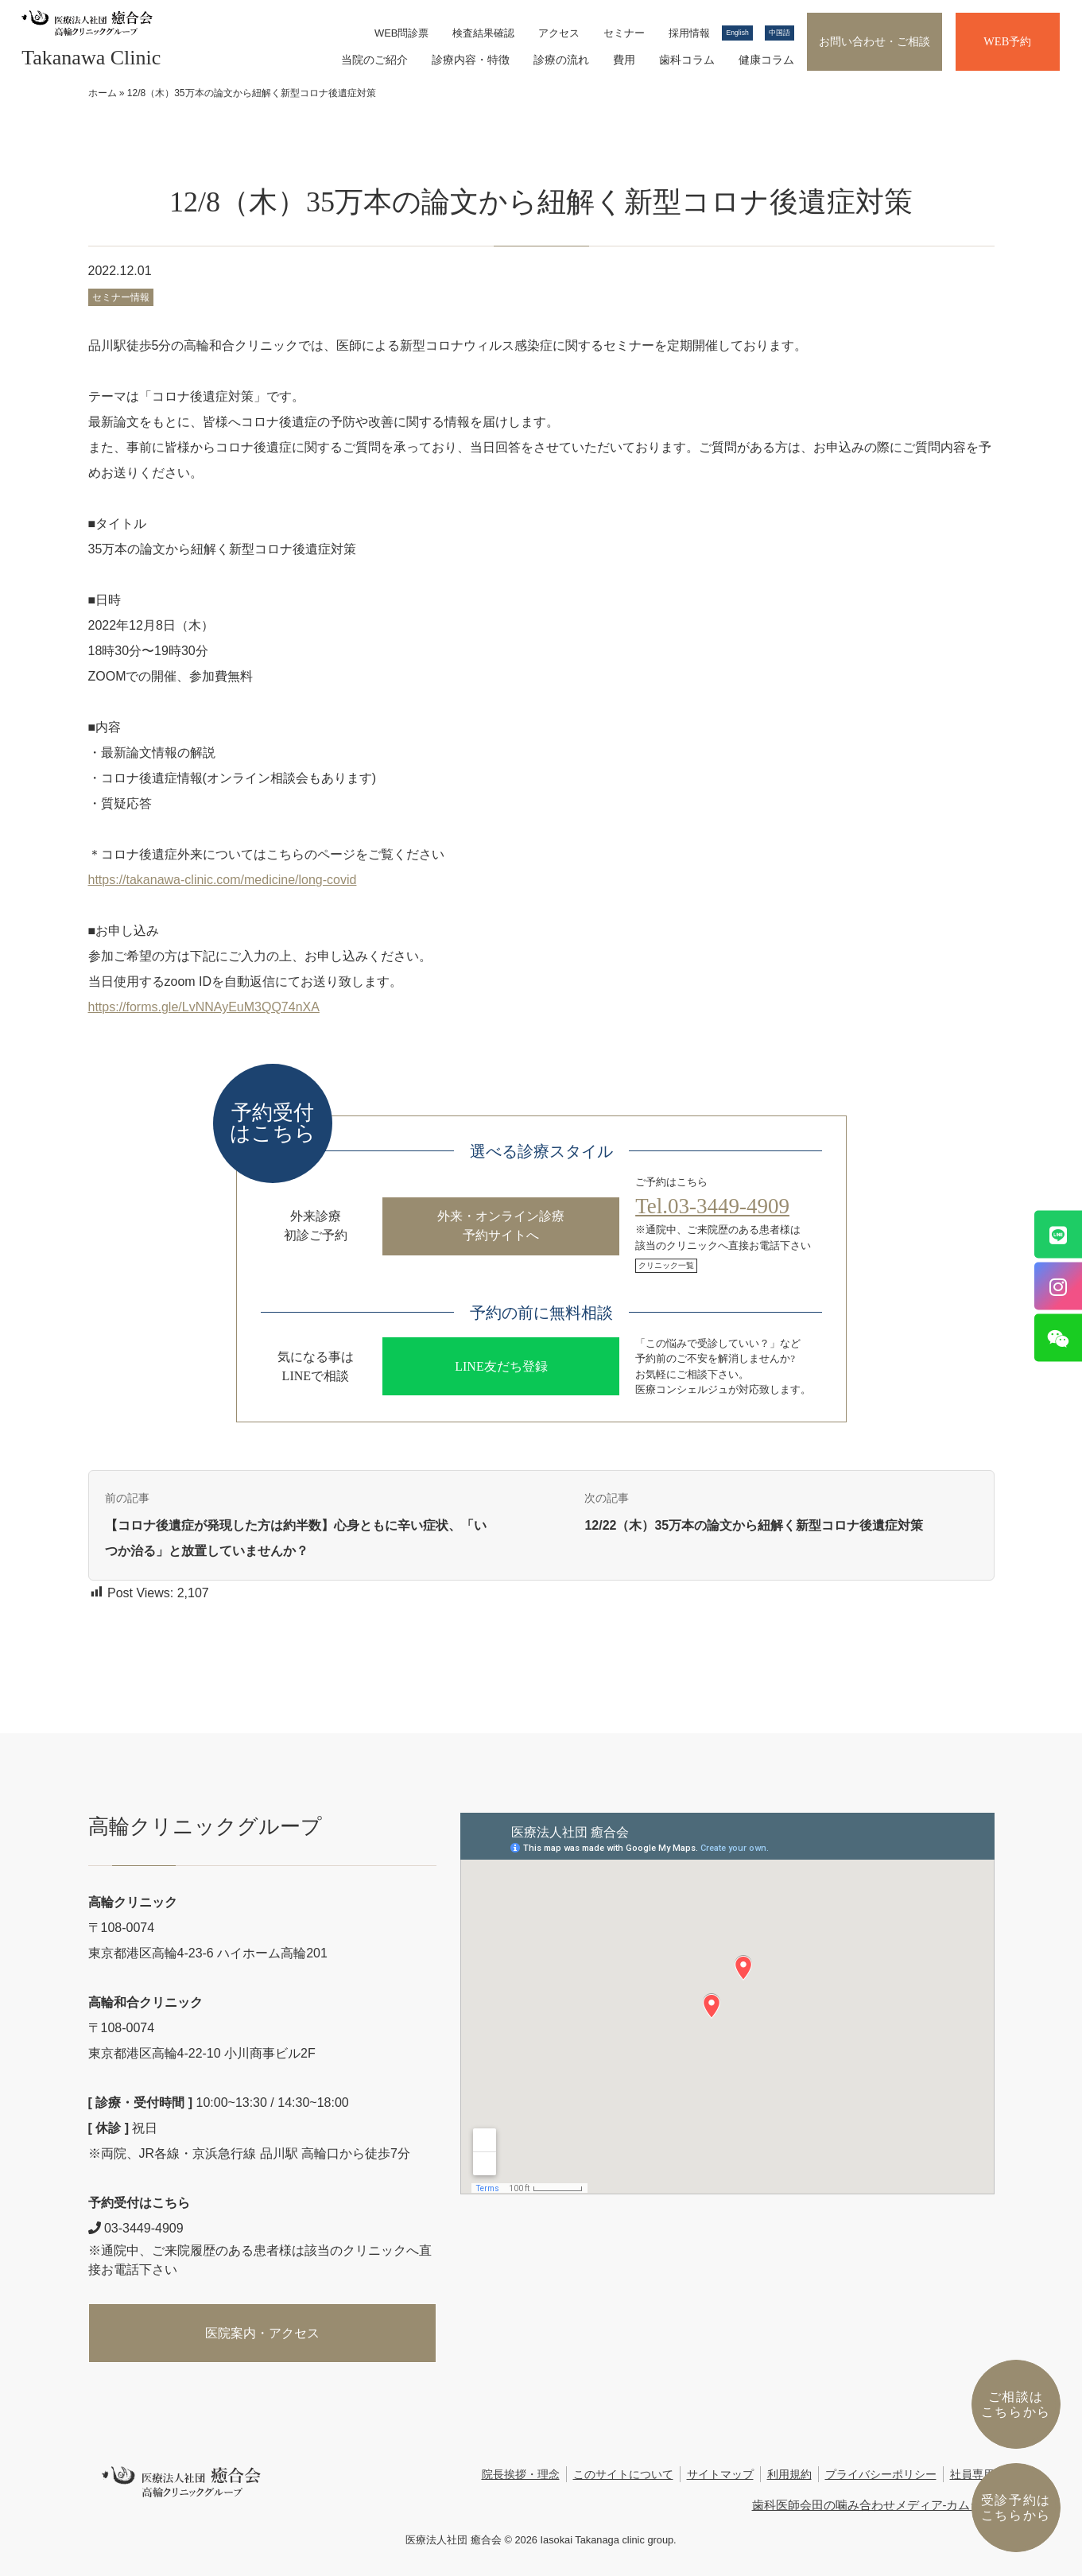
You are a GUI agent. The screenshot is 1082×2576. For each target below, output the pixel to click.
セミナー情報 (120, 297)
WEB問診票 (401, 33)
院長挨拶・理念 (521, 2475)
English (737, 33)
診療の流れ (561, 59)
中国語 (779, 33)
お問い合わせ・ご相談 (874, 41)
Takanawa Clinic (91, 57)
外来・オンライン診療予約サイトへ (500, 1225)
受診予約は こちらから (1016, 2507)
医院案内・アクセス (262, 2333)
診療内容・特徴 (471, 59)
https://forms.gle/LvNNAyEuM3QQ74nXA (204, 1007)
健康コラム (766, 59)
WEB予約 (1007, 41)
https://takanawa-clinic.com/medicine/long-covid (222, 879)
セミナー (624, 33)
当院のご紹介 (374, 59)
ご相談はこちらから (1016, 2404)
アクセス (559, 33)
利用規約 (789, 2475)
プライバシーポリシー (881, 2475)
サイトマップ (720, 2475)
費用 (624, 59)
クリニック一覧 (666, 1265)
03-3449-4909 (136, 2228)
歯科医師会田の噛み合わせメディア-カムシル (873, 2505)
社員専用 (972, 2475)
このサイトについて (623, 2475)
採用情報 (689, 33)
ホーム (102, 93)
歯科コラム (687, 59)
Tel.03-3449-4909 (712, 1206)
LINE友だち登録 (501, 1366)
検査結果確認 (483, 33)
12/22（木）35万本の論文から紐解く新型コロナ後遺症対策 (753, 1525)
